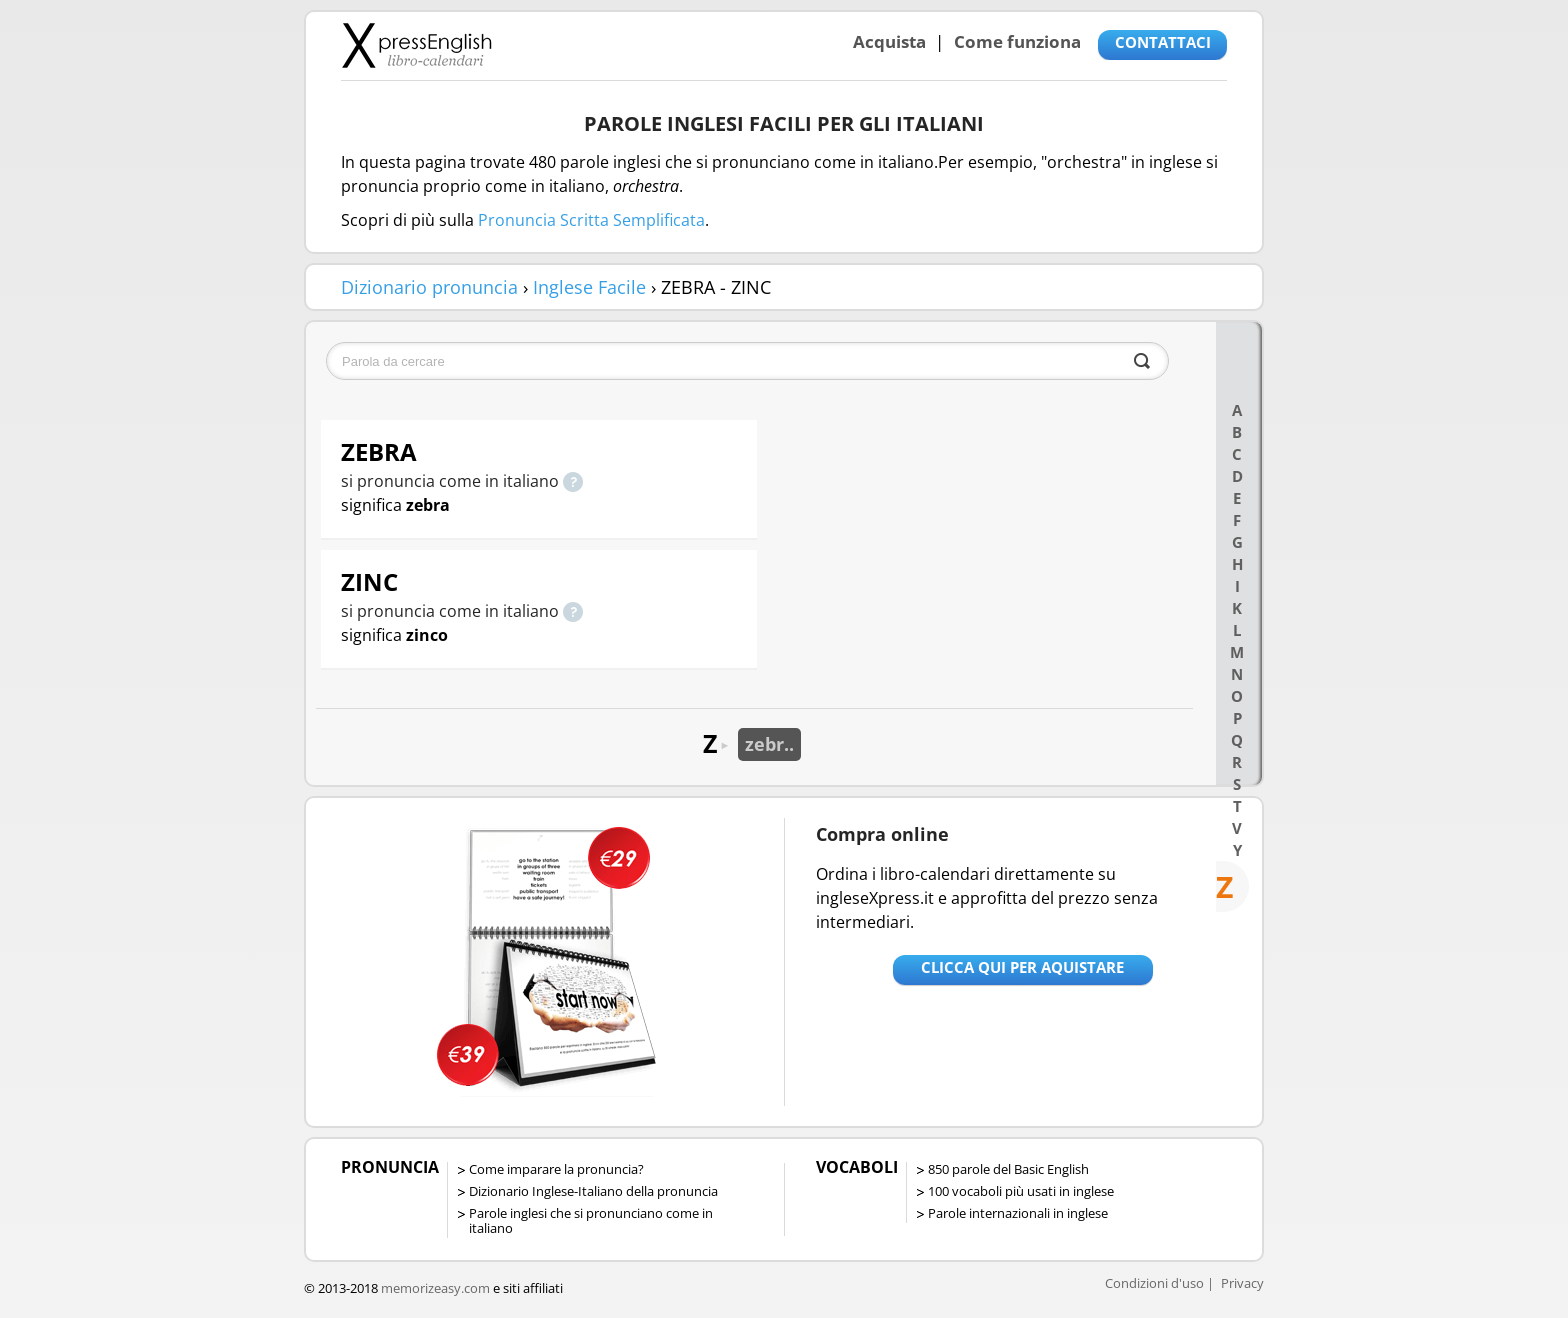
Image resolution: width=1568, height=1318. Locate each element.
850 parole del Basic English (1008, 1169)
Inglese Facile (589, 287)
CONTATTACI (1163, 42)
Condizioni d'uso (1154, 1283)
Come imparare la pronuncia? (556, 1169)
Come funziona (1017, 41)
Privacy (1242, 1283)
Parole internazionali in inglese (1018, 1213)
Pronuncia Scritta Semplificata (591, 220)
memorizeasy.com (435, 1288)
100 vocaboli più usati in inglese (1021, 1191)
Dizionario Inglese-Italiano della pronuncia (593, 1191)
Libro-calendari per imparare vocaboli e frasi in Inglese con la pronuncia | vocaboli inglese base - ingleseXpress (416, 45)
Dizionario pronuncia (429, 287)
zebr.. (769, 744)
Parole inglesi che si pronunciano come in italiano (591, 1220)
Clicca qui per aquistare (1022, 967)
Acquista (889, 41)
